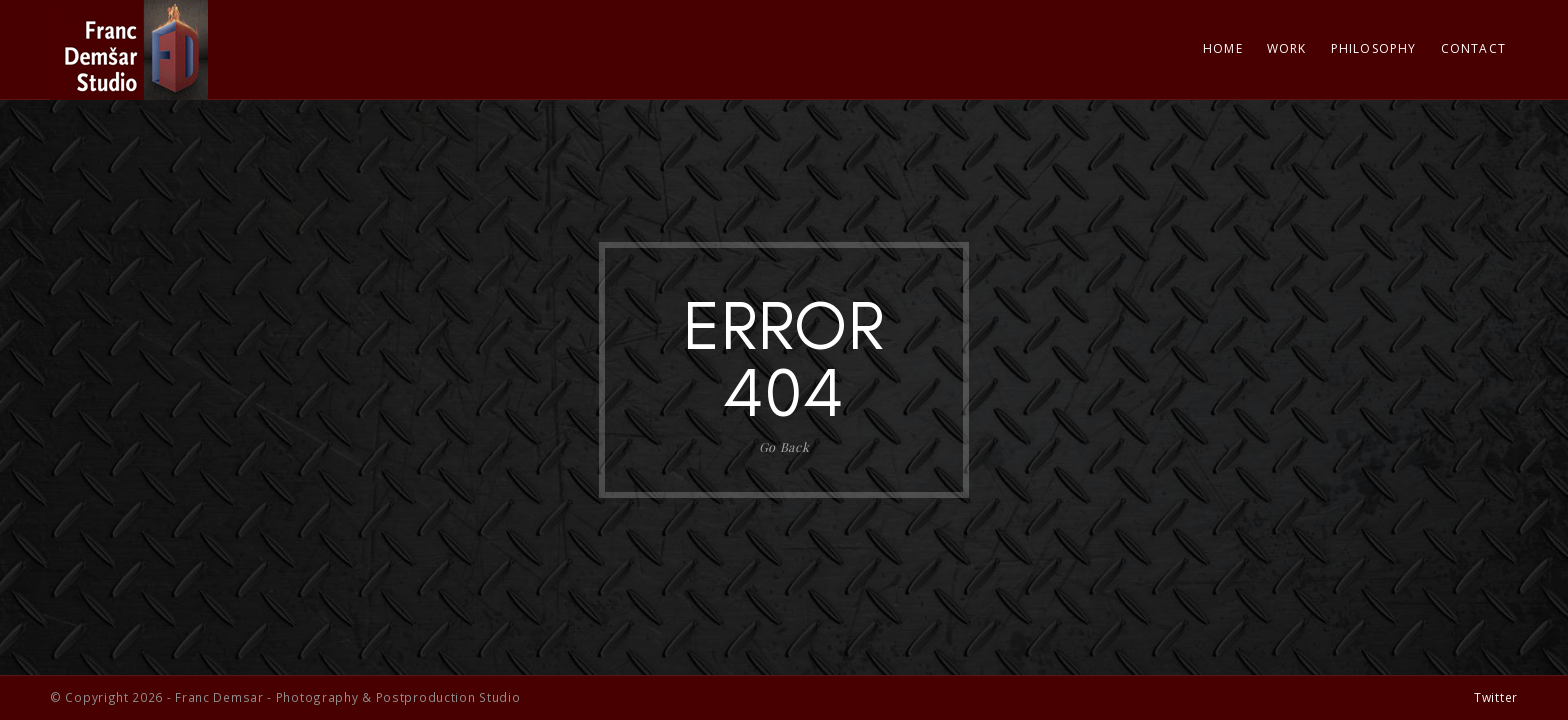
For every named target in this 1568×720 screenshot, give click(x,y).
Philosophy (1374, 48)
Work (1287, 48)
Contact (1473, 48)
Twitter (1496, 697)
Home (1223, 48)
